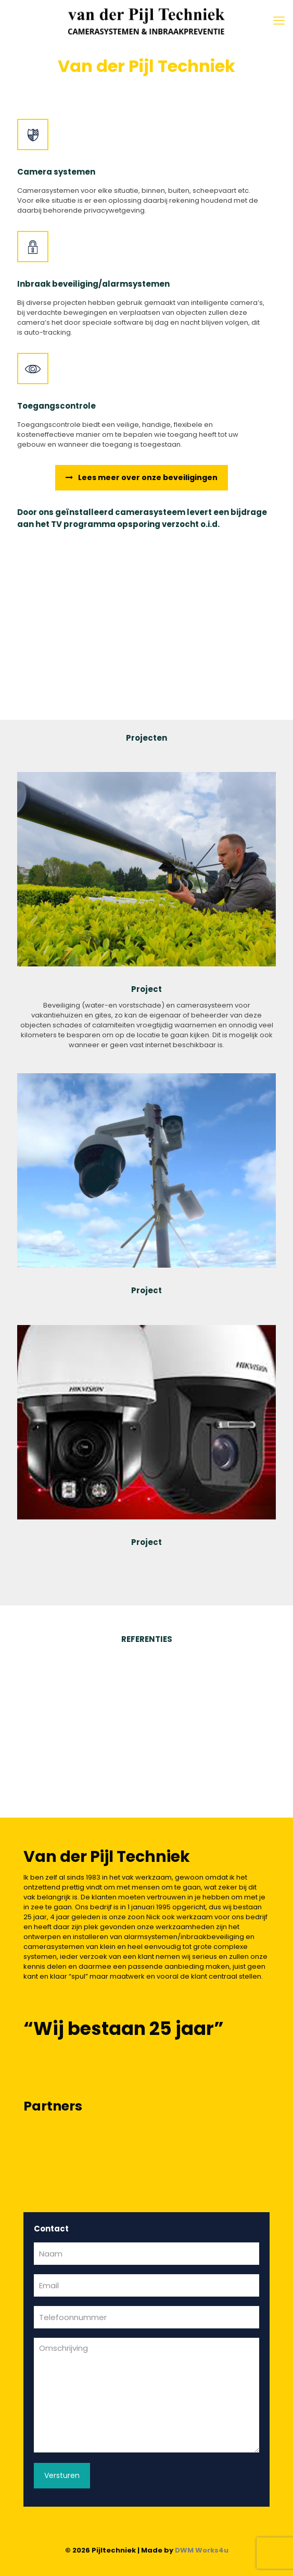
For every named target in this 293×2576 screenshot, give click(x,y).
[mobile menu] (279, 21)
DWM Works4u (201, 2550)
